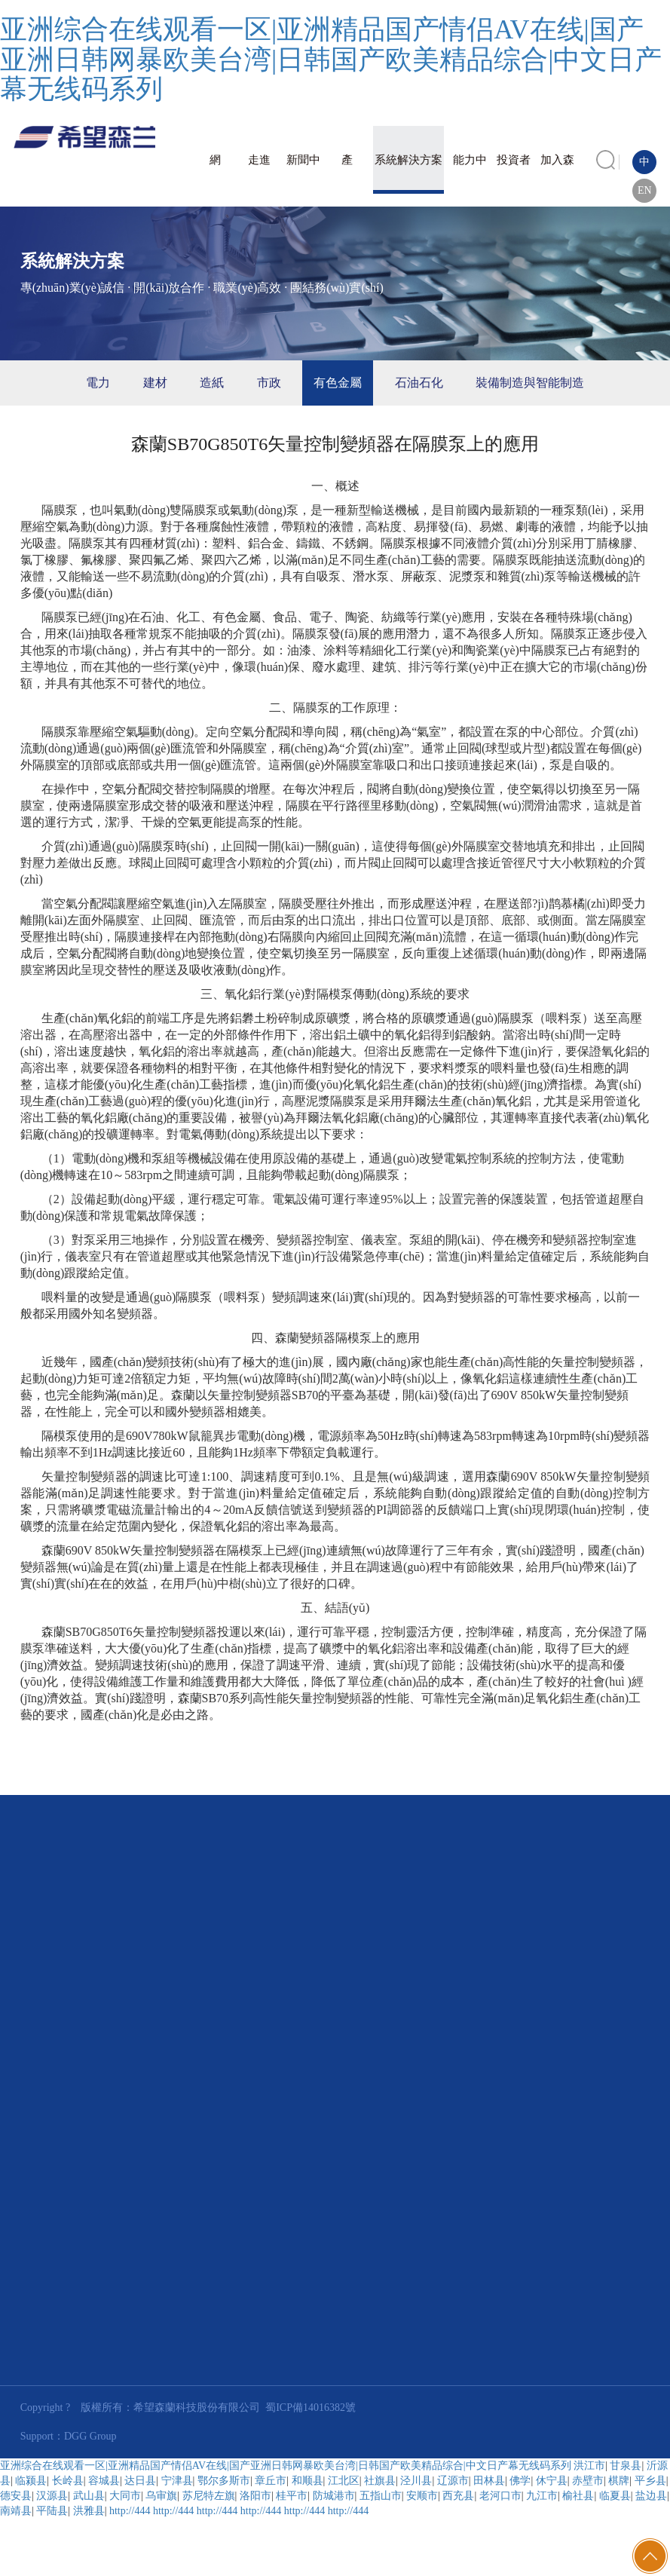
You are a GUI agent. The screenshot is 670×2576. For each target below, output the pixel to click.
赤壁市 (588, 2480)
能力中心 (470, 174)
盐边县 (651, 2495)
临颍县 (31, 2480)
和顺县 (307, 2480)
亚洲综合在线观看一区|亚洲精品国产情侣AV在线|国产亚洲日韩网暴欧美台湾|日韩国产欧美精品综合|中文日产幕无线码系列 (331, 59)
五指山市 (380, 2495)
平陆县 (52, 2510)
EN (645, 190)
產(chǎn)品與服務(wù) (347, 174)
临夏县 (615, 2495)
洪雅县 (89, 2510)
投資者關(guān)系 (514, 174)
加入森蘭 (557, 174)
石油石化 (419, 382)
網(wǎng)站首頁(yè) (215, 174)
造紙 (212, 382)
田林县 (489, 2480)
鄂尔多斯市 (223, 2480)
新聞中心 (303, 174)
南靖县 (16, 2510)
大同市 (125, 2495)
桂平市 (291, 2495)
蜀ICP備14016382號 (310, 2407)
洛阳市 (255, 2495)
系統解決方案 (408, 160)
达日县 (140, 2480)
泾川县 (416, 2480)
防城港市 (334, 2495)
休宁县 (552, 2480)
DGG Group (90, 2436)
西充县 (458, 2495)
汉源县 (52, 2495)
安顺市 (422, 2495)
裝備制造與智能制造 (530, 382)
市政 (269, 382)
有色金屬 (338, 382)
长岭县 (68, 2480)
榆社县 (578, 2495)
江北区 (343, 2480)
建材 (155, 382)
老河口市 (500, 2495)
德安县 (16, 2495)
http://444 (129, 2510)
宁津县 (177, 2480)
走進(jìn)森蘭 (259, 174)
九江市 (542, 2495)
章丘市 (270, 2480)
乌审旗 (161, 2495)
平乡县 (650, 2480)
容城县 (104, 2480)
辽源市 (453, 2480)
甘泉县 (625, 2465)
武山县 (89, 2495)
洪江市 (589, 2465)
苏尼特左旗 (208, 2495)
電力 (98, 382)
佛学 (520, 2480)
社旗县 (380, 2480)
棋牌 (618, 2480)
